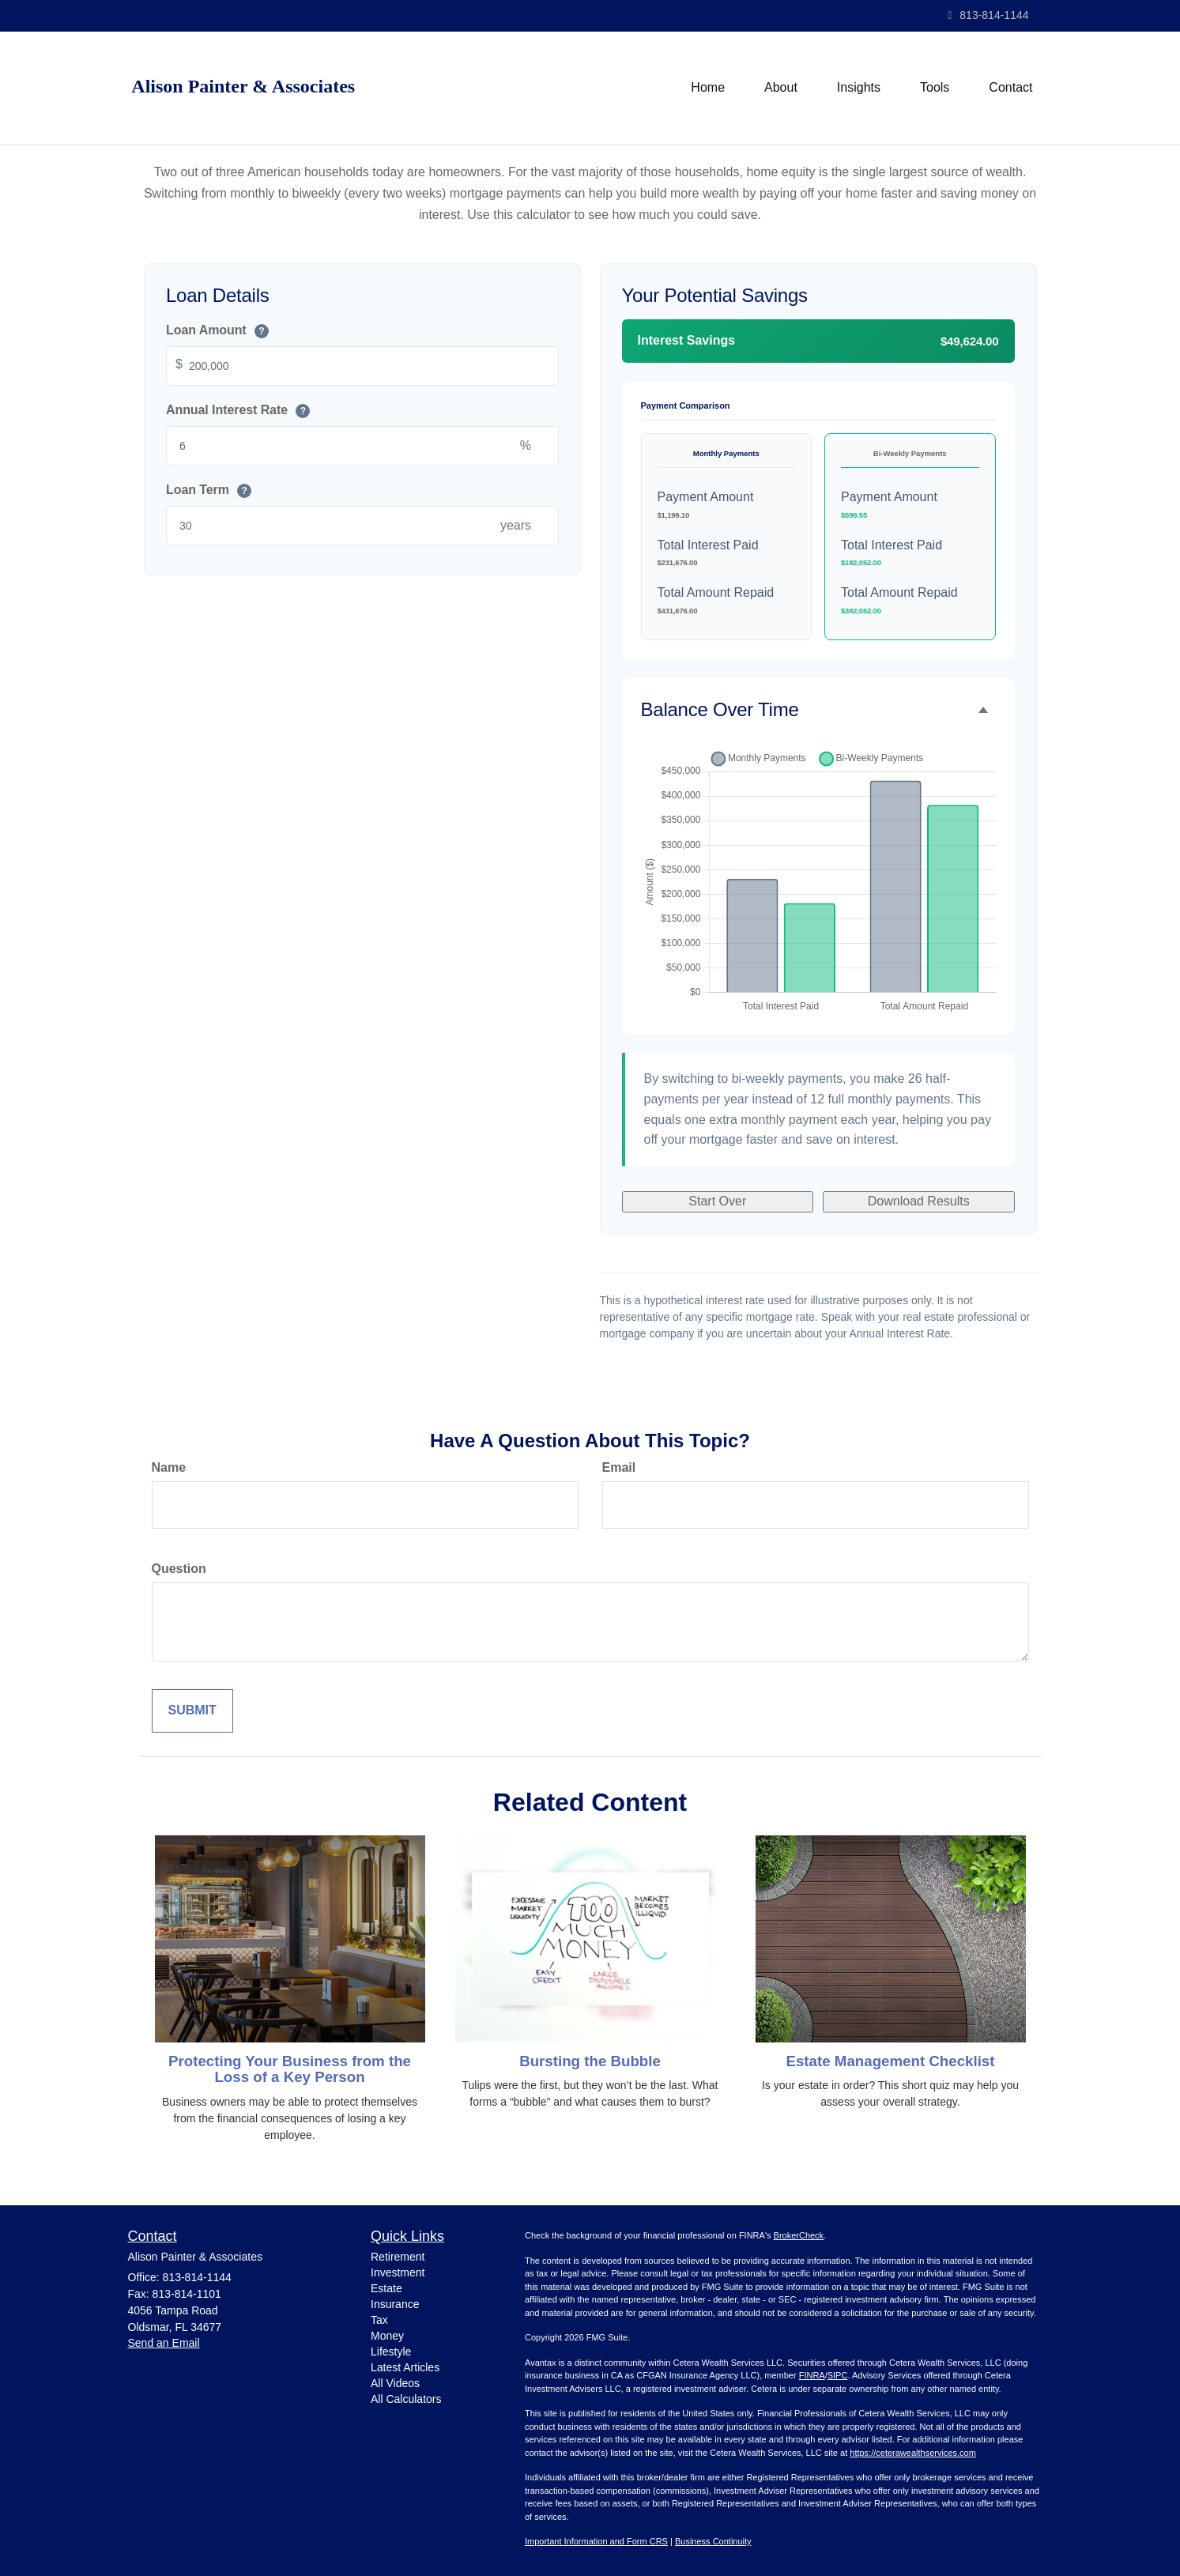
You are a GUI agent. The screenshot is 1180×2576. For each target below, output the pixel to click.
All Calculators (406, 2399)
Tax (379, 2320)
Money (387, 2335)
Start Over (717, 1201)
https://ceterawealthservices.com (913, 2452)
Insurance (395, 2304)
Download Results (919, 1201)
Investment (397, 2272)
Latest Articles (405, 2367)
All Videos (395, 2383)
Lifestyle (391, 2351)
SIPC (838, 2375)
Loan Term (208, 490)
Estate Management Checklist (890, 2061)
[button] (781, 88)
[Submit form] (192, 1711)
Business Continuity (713, 2541)
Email (619, 1467)
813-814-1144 (988, 15)
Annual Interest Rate (238, 411)
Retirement (397, 2256)
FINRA (812, 2375)
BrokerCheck (799, 2235)
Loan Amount (217, 331)
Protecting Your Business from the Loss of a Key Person (289, 2069)
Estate (386, 2288)
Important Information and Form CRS (596, 2541)
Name (169, 1467)
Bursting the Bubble (590, 2061)
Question (179, 1568)
